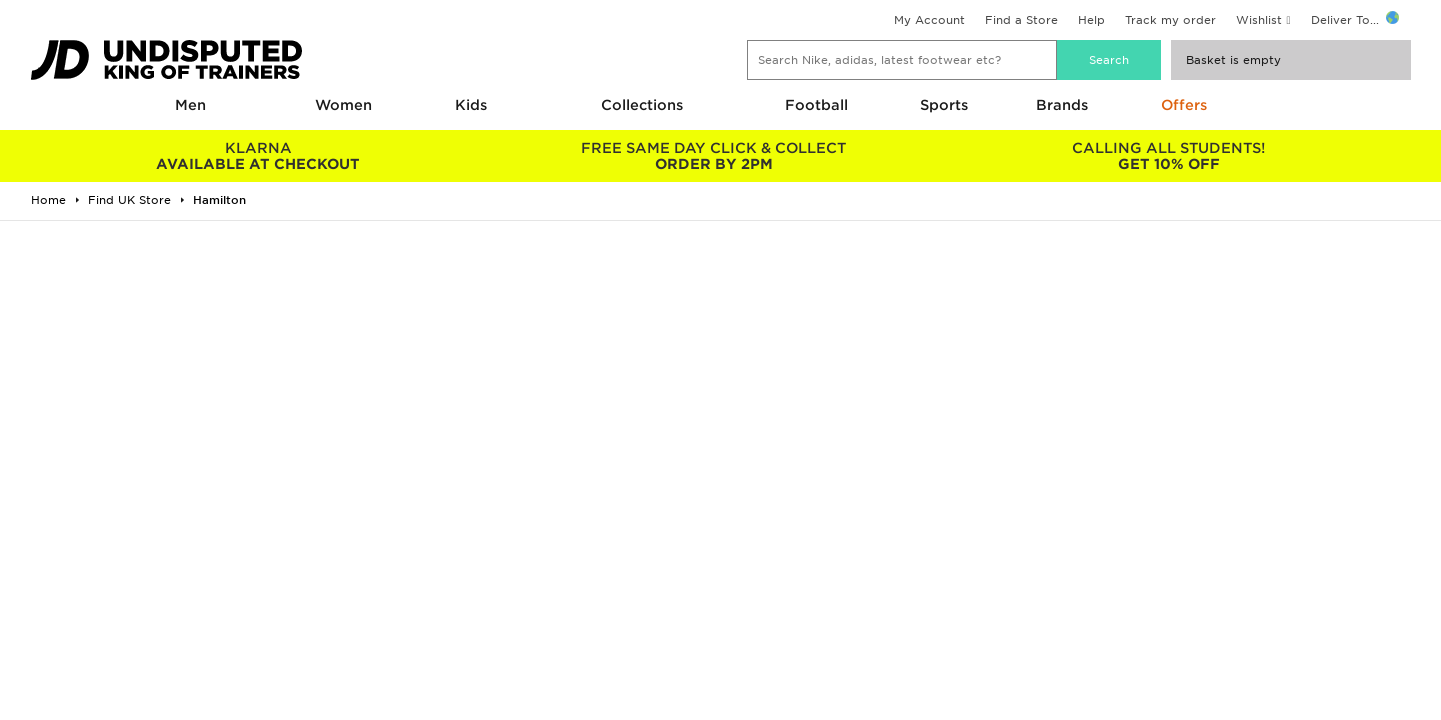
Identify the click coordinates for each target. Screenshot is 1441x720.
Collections (642, 105)
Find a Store (1021, 20)
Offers (1184, 105)
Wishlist (1259, 20)
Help (1091, 20)
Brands (1062, 105)
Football (816, 105)
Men (190, 105)
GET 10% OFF (1168, 156)
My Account (929, 20)
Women (343, 105)
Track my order (1170, 20)
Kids (471, 105)
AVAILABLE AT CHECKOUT (258, 156)
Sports (944, 105)
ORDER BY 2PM (713, 156)
